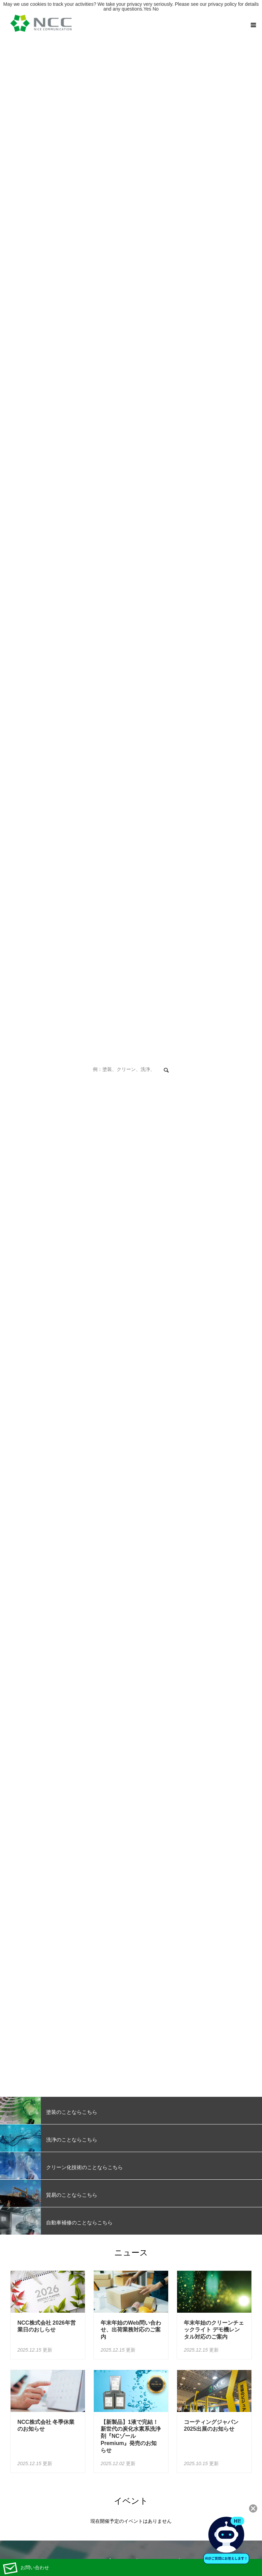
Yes (147, 9)
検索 (166, 1071)
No (155, 9)
